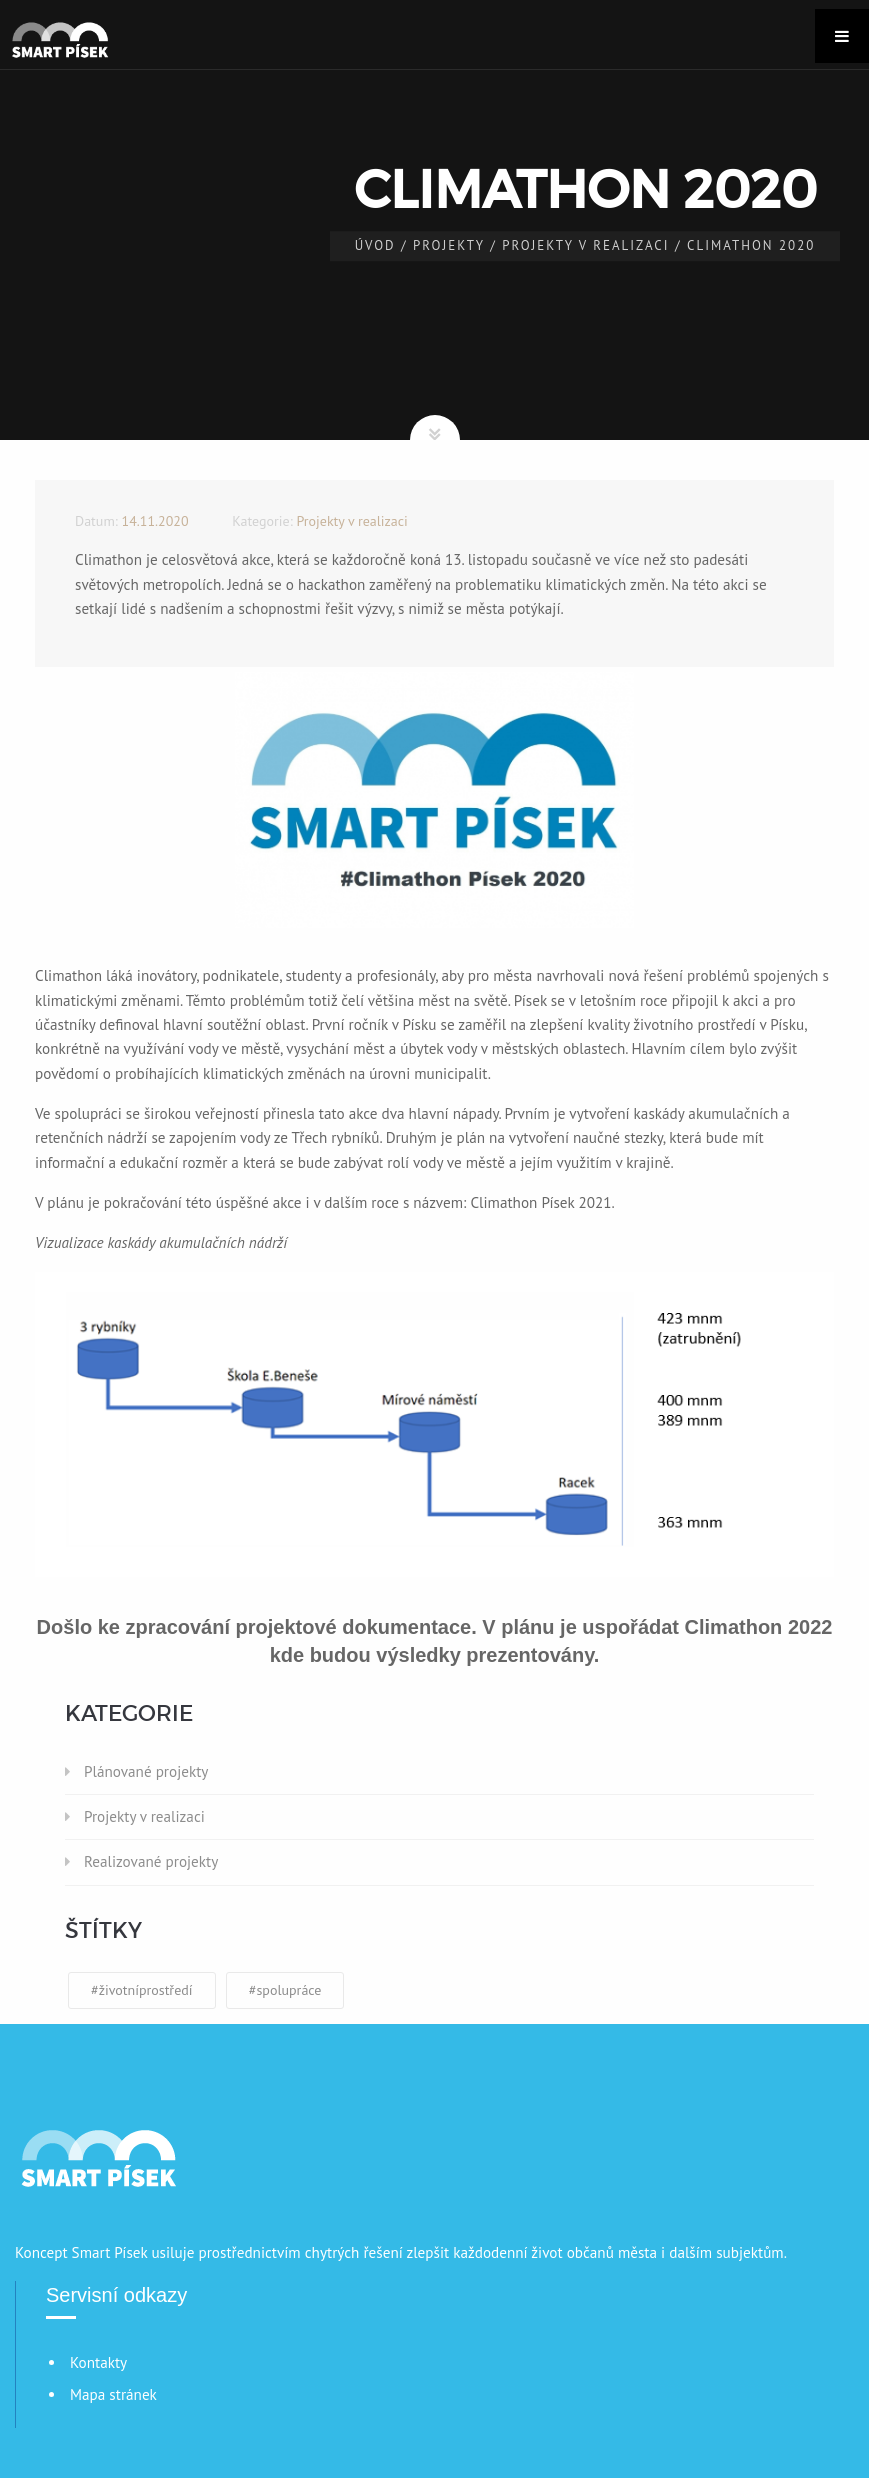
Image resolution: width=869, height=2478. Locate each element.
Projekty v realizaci (585, 245)
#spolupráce (285, 1990)
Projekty (449, 245)
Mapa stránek (113, 2394)
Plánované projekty (146, 1771)
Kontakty (98, 2362)
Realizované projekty (151, 1861)
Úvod (375, 245)
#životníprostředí (142, 1990)
